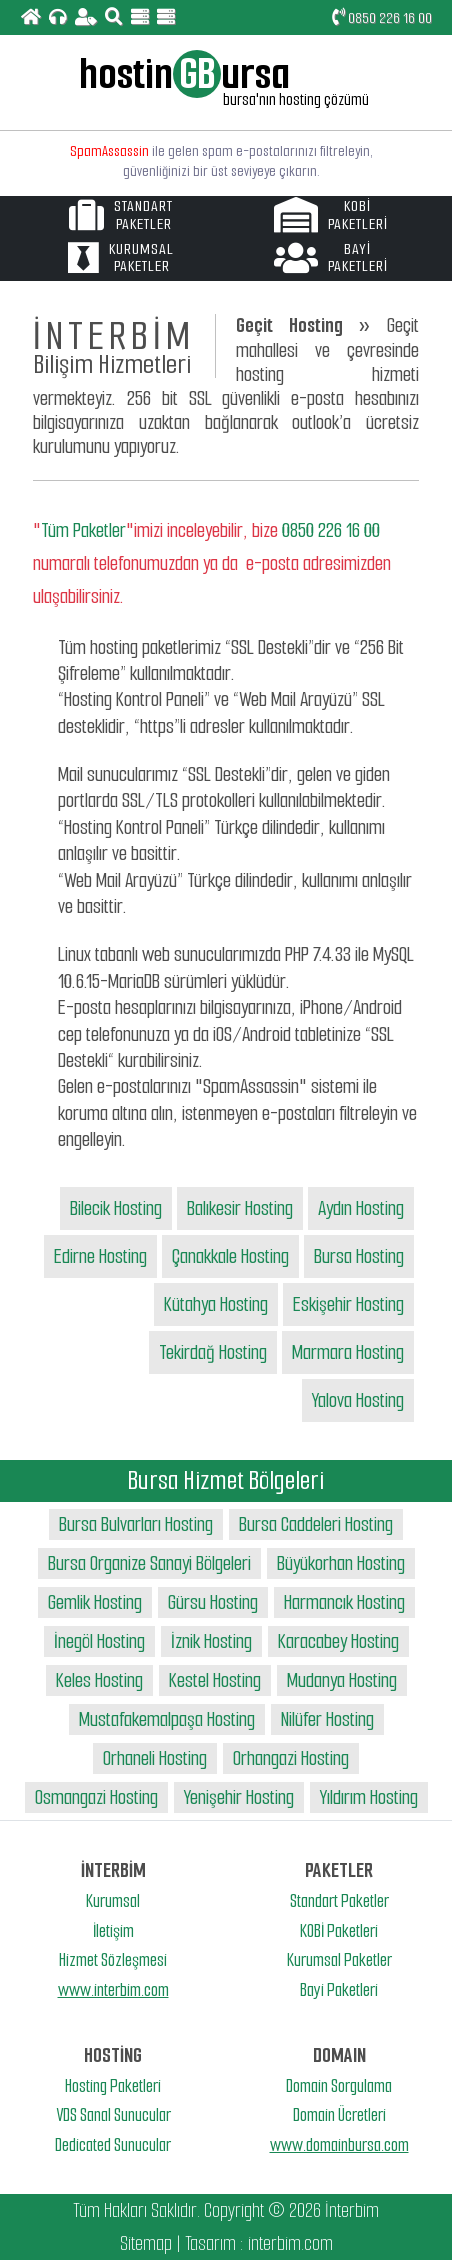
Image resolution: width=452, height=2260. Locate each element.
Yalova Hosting (358, 1400)
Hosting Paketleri (113, 2086)
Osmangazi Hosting (96, 1797)
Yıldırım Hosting (369, 1797)
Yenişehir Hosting (239, 1797)
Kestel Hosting (215, 1680)
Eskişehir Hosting (348, 1304)
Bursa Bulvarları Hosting (136, 1524)
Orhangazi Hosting (291, 1758)
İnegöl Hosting (99, 1641)
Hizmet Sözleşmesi (113, 1960)
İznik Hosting (211, 1641)
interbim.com (290, 2243)
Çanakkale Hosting (230, 1256)
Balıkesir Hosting (240, 1208)
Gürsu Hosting (213, 1602)
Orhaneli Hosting (155, 1758)
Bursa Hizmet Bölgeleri (226, 1480)
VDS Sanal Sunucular (113, 2115)
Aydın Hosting (361, 1208)
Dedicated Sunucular (113, 2145)
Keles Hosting (99, 1680)
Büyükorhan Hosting (341, 1563)
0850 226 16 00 (382, 17)
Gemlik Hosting (95, 1602)
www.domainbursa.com (339, 2145)
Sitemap (146, 2243)
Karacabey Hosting (338, 1641)
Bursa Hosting (359, 1256)
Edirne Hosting (100, 1256)
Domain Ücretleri (339, 2115)
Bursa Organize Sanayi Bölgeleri (149, 1563)
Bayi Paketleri (339, 1990)
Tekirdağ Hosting (213, 1352)
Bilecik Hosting (116, 1208)
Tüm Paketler (83, 530)
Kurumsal (113, 1901)
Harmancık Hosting (344, 1602)
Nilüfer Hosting (327, 1719)
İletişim (113, 1931)
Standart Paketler (339, 1901)
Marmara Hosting (348, 1352)
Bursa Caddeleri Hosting (316, 1524)
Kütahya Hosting (216, 1304)
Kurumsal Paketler (339, 1960)
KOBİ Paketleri (339, 1931)
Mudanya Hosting (342, 1680)
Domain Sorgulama (339, 2086)
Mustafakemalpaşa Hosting (167, 1719)
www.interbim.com (113, 1990)
